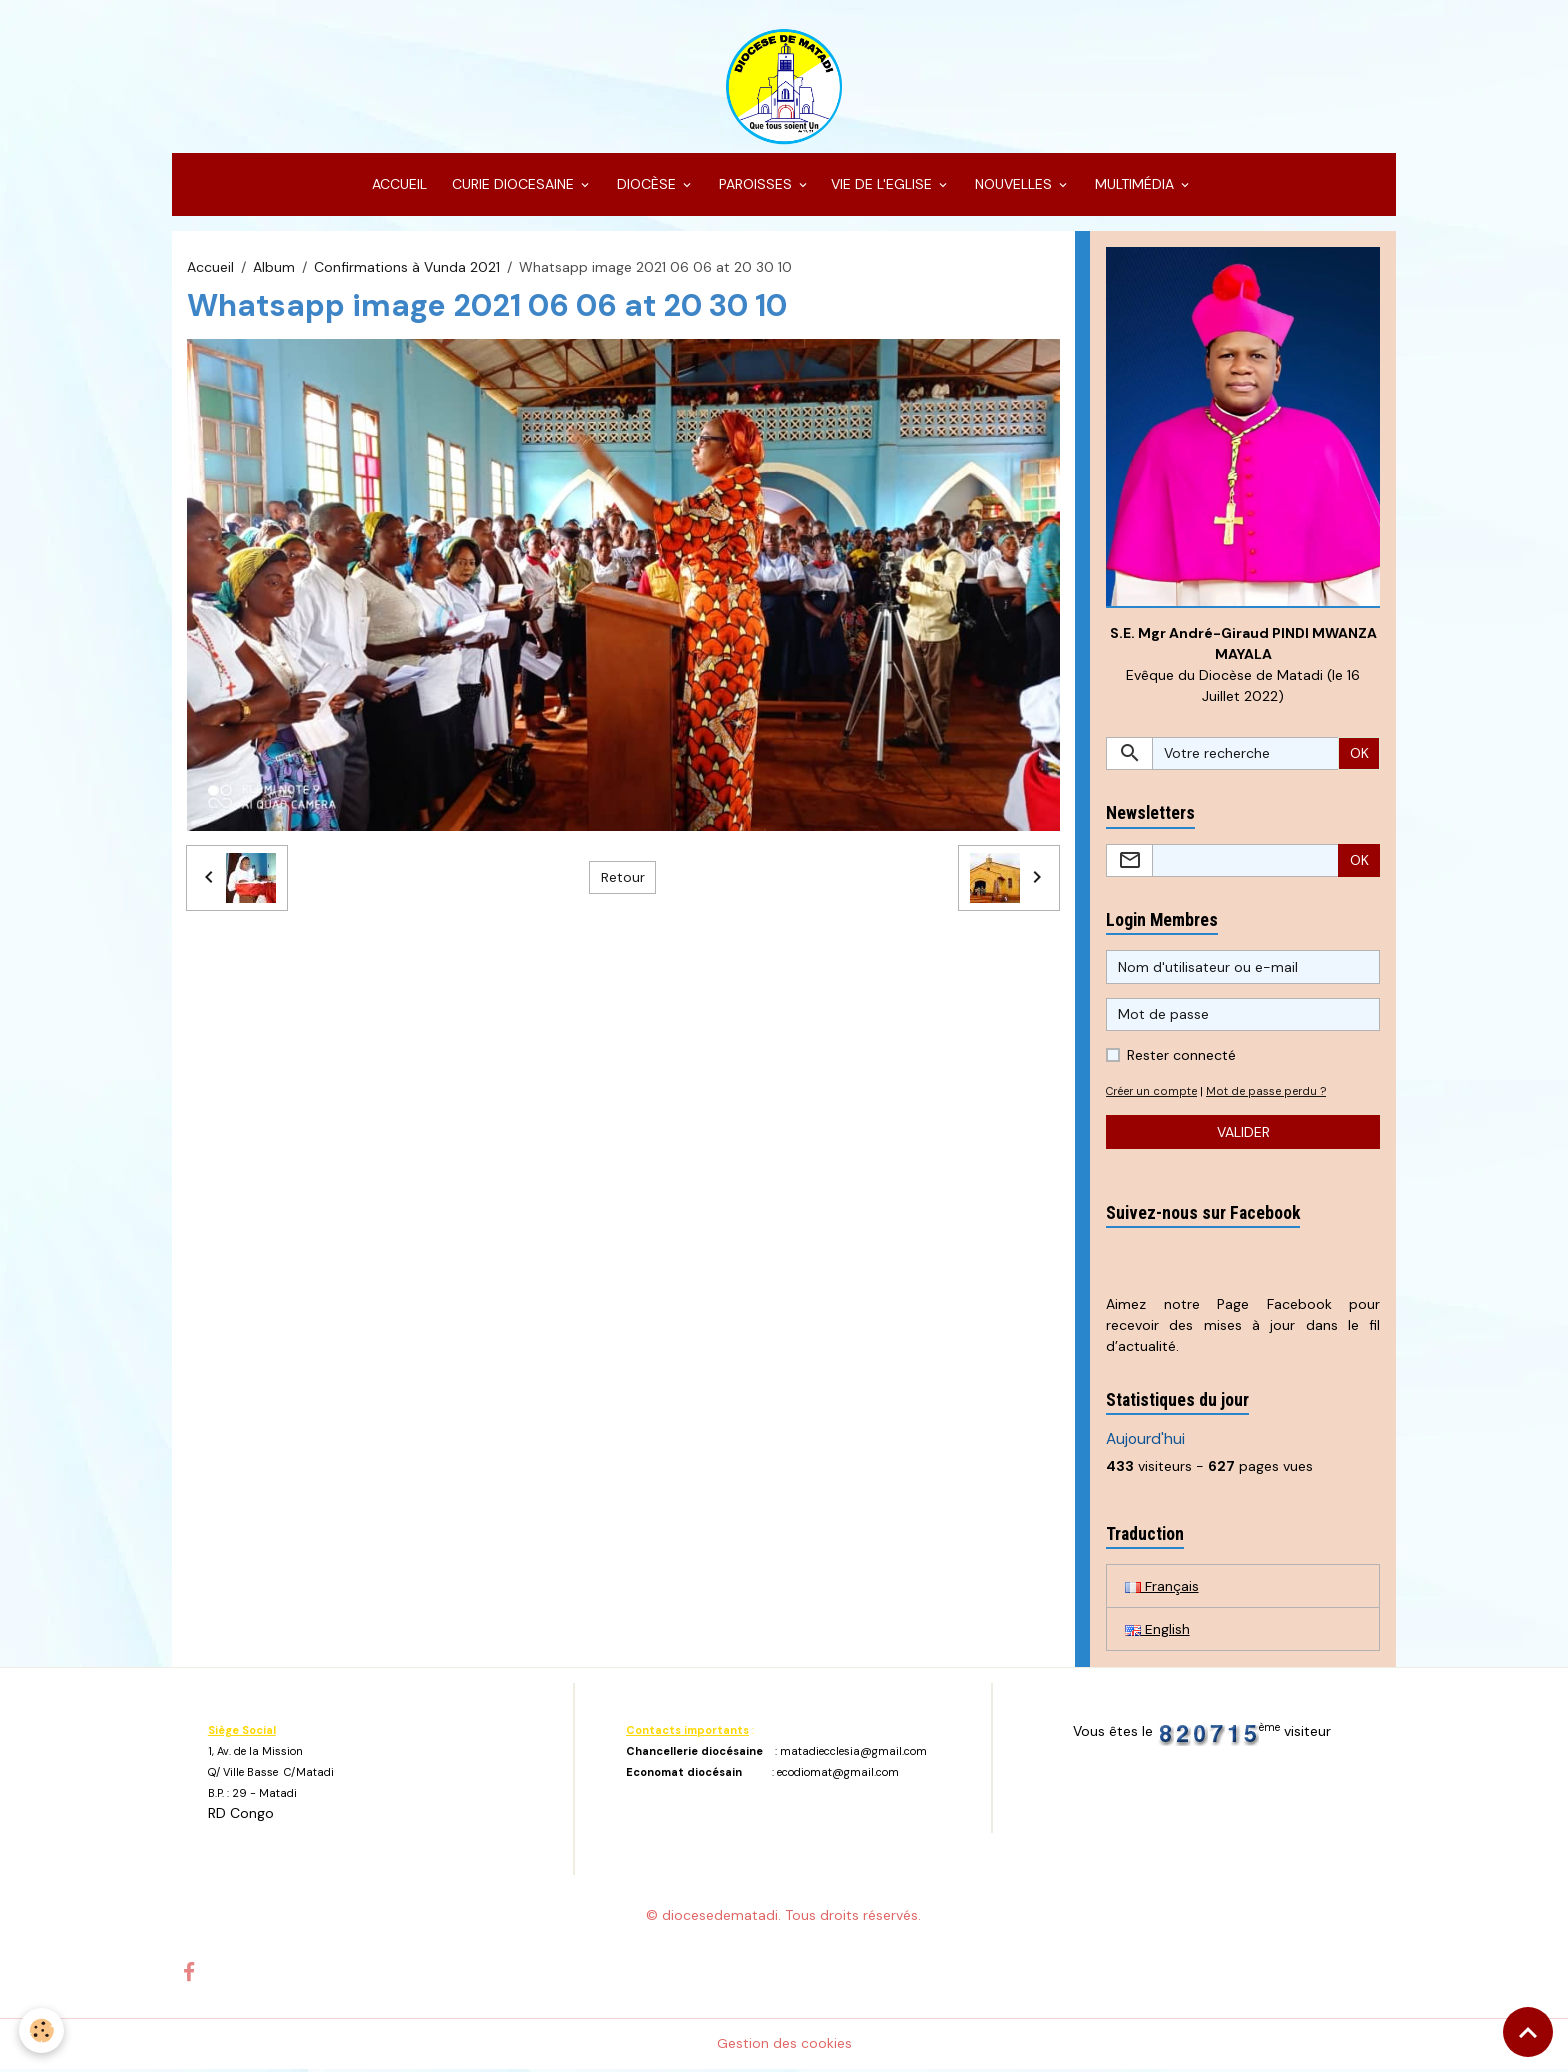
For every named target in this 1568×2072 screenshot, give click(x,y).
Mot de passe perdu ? (1268, 1094)
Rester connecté (1181, 1058)
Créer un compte (1152, 1094)
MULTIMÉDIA (1134, 186)
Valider (1243, 1134)
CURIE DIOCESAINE (513, 186)
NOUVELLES (1013, 186)
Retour (623, 879)
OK (1359, 755)
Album (274, 268)
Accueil (210, 268)
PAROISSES (755, 186)
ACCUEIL (397, 186)
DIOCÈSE (646, 186)
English (1157, 1631)
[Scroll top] (1528, 2032)
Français (1162, 1588)
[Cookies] (42, 2030)
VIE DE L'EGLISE (883, 186)
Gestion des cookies (784, 2046)
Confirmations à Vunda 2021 (407, 268)
